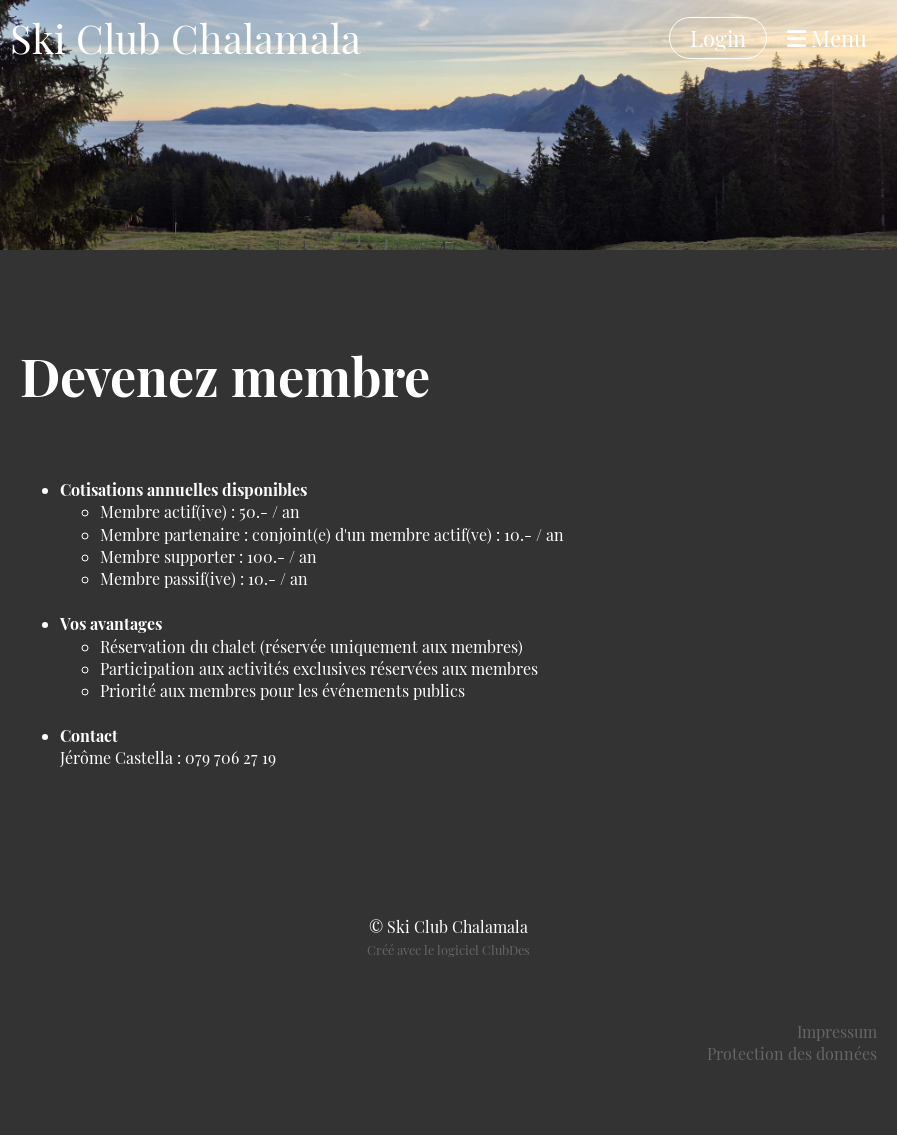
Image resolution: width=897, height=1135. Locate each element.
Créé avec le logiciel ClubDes (448, 949)
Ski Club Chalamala (185, 37)
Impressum (837, 1031)
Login (718, 38)
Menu (827, 38)
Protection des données (792, 1053)
